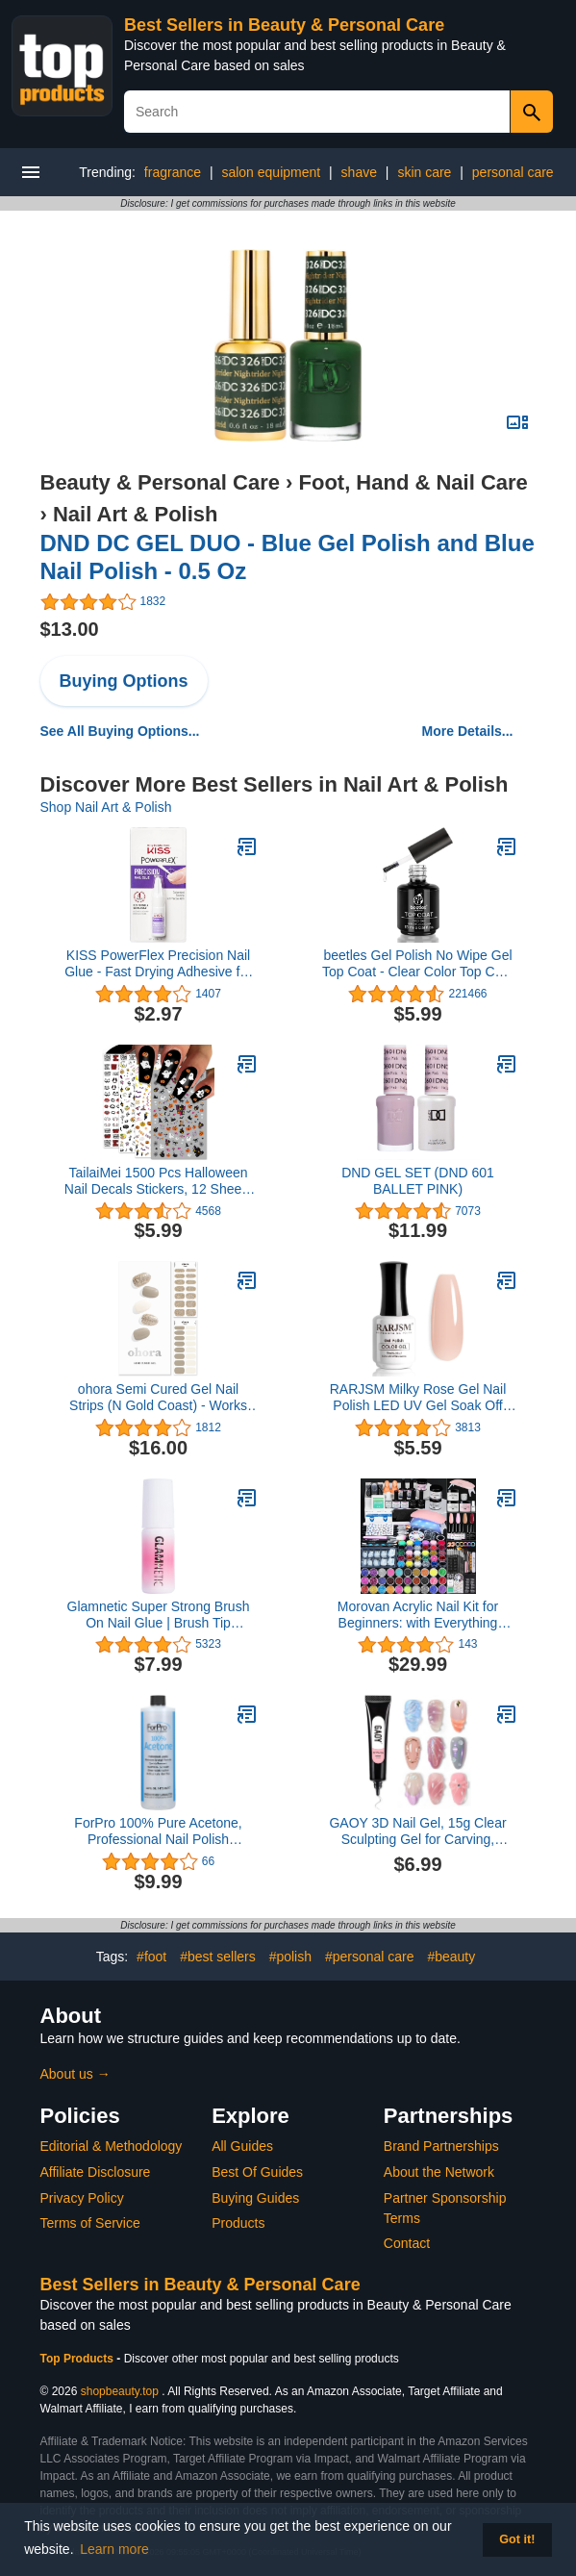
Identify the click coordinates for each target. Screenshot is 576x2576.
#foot (151, 1956)
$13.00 (69, 629)
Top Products (78, 2358)
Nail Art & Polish (135, 514)
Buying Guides (255, 2198)
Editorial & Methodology (111, 2146)
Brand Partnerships (441, 2146)
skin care (424, 172)
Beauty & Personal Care (160, 482)
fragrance (172, 172)
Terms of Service (90, 2223)
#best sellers (218, 1956)
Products (238, 2223)
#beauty (451, 1956)
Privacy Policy (82, 2198)
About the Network (439, 2172)
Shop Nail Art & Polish (106, 807)
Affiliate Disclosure (95, 2172)
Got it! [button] (517, 2539)
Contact (407, 2243)
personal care (513, 172)
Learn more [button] (114, 2549)
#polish (290, 1956)
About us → (75, 2074)
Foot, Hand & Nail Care (413, 482)
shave (359, 172)
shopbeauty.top (120, 2391)
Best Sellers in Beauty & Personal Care (284, 25)
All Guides (242, 2146)
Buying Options (124, 681)
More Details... (467, 731)
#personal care (369, 1956)
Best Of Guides (257, 2172)
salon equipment (270, 172)
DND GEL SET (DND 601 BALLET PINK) (417, 1181)
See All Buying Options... (120, 731)
